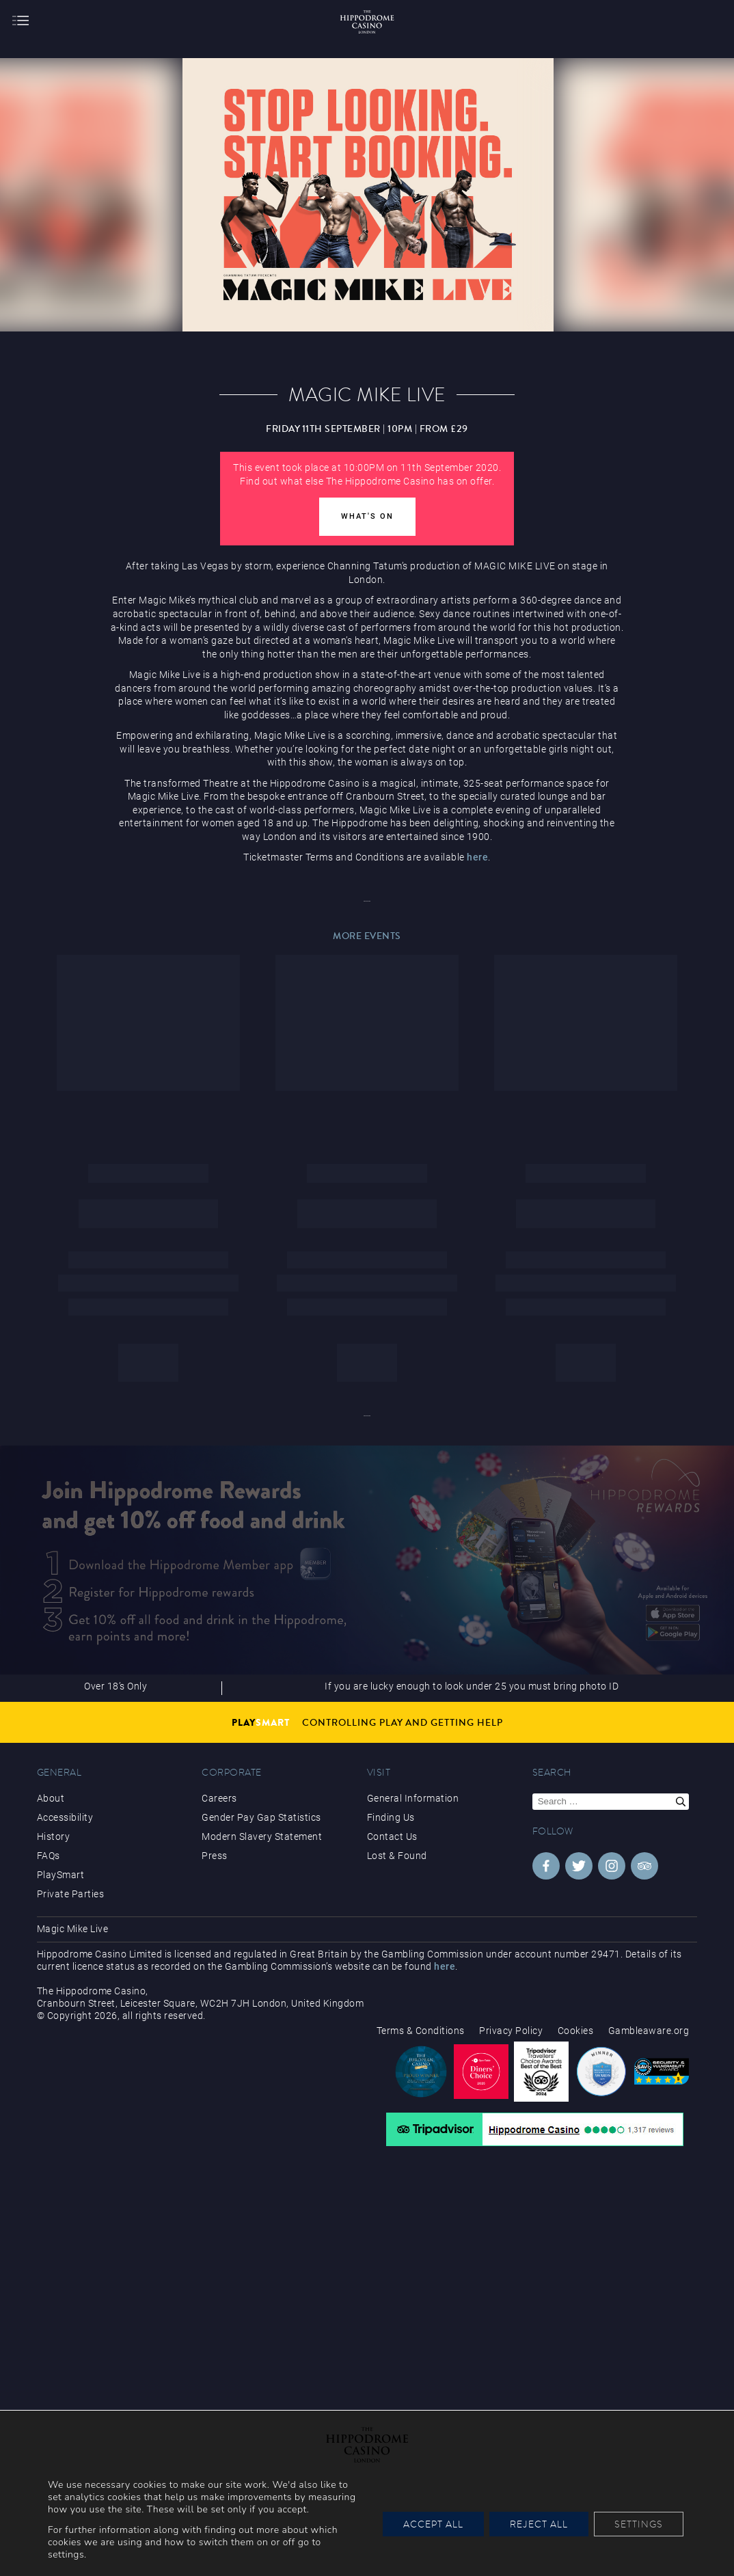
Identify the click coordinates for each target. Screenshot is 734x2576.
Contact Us (392, 1836)
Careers (219, 1798)
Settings (638, 2524)
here (477, 857)
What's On (367, 516)
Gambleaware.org (649, 2030)
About (51, 1798)
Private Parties (71, 1893)
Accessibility (65, 1817)
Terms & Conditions (421, 2030)
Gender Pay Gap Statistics (261, 1817)
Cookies (576, 2030)
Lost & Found (397, 1855)
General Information (413, 1798)
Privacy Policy (511, 2030)
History (53, 1836)
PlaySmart (61, 1874)
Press (215, 1855)
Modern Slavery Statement (262, 1836)
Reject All (539, 2524)
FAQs (48, 1855)
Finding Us (391, 1817)
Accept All (433, 2524)
